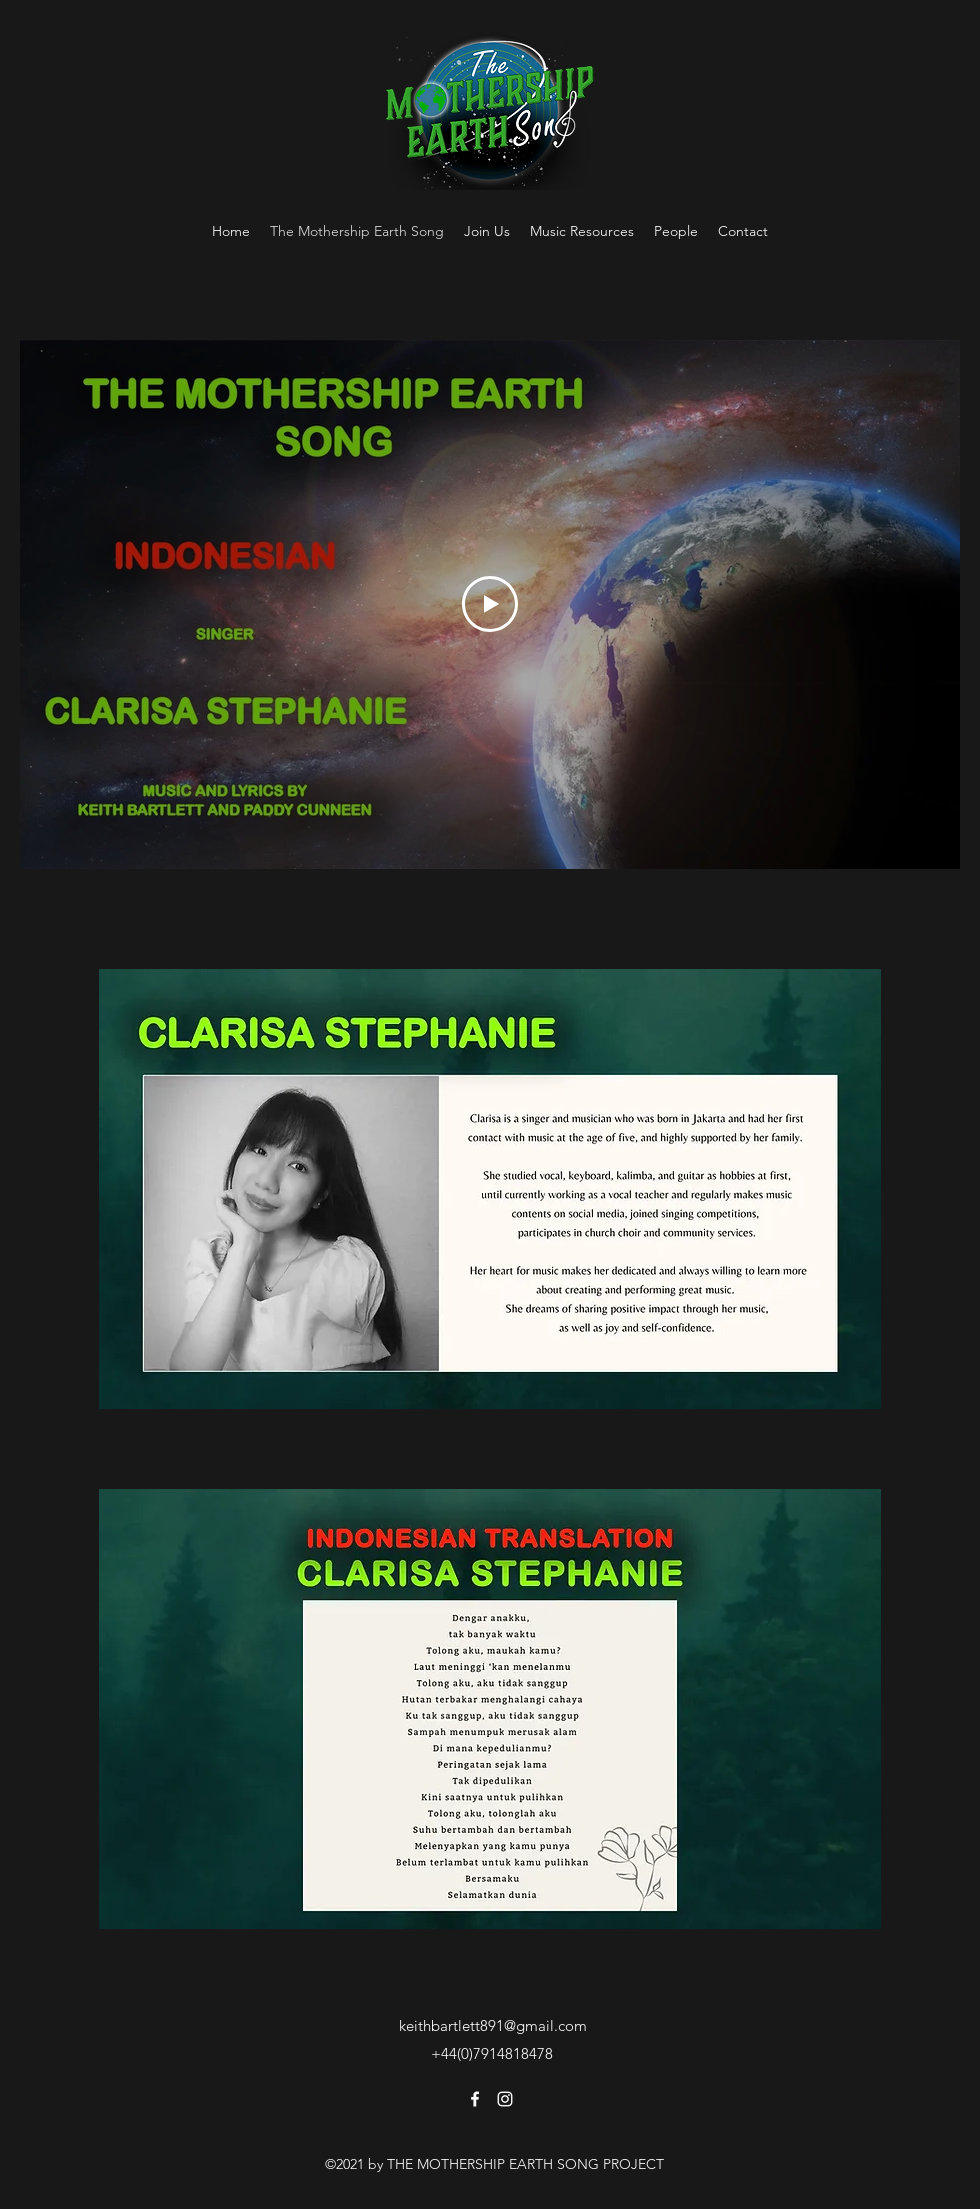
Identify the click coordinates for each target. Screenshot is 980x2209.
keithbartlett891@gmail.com (493, 2025)
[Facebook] (475, 2099)
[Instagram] (505, 2099)
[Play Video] (490, 604)
